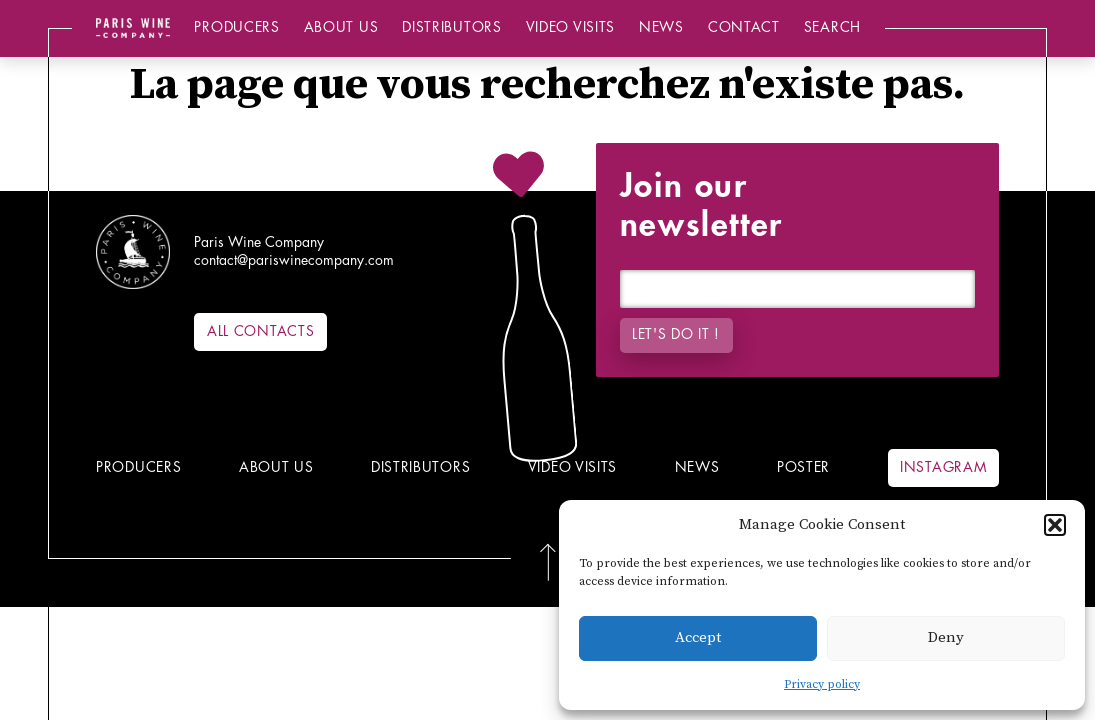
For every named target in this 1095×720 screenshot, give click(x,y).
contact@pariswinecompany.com (294, 260)
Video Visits (570, 27)
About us (341, 27)
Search (832, 27)
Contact (744, 27)
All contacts (260, 331)
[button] (1055, 525)
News (661, 27)
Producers (236, 27)
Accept (698, 637)
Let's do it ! (676, 334)
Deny (946, 637)
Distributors (451, 27)
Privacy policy (822, 684)
